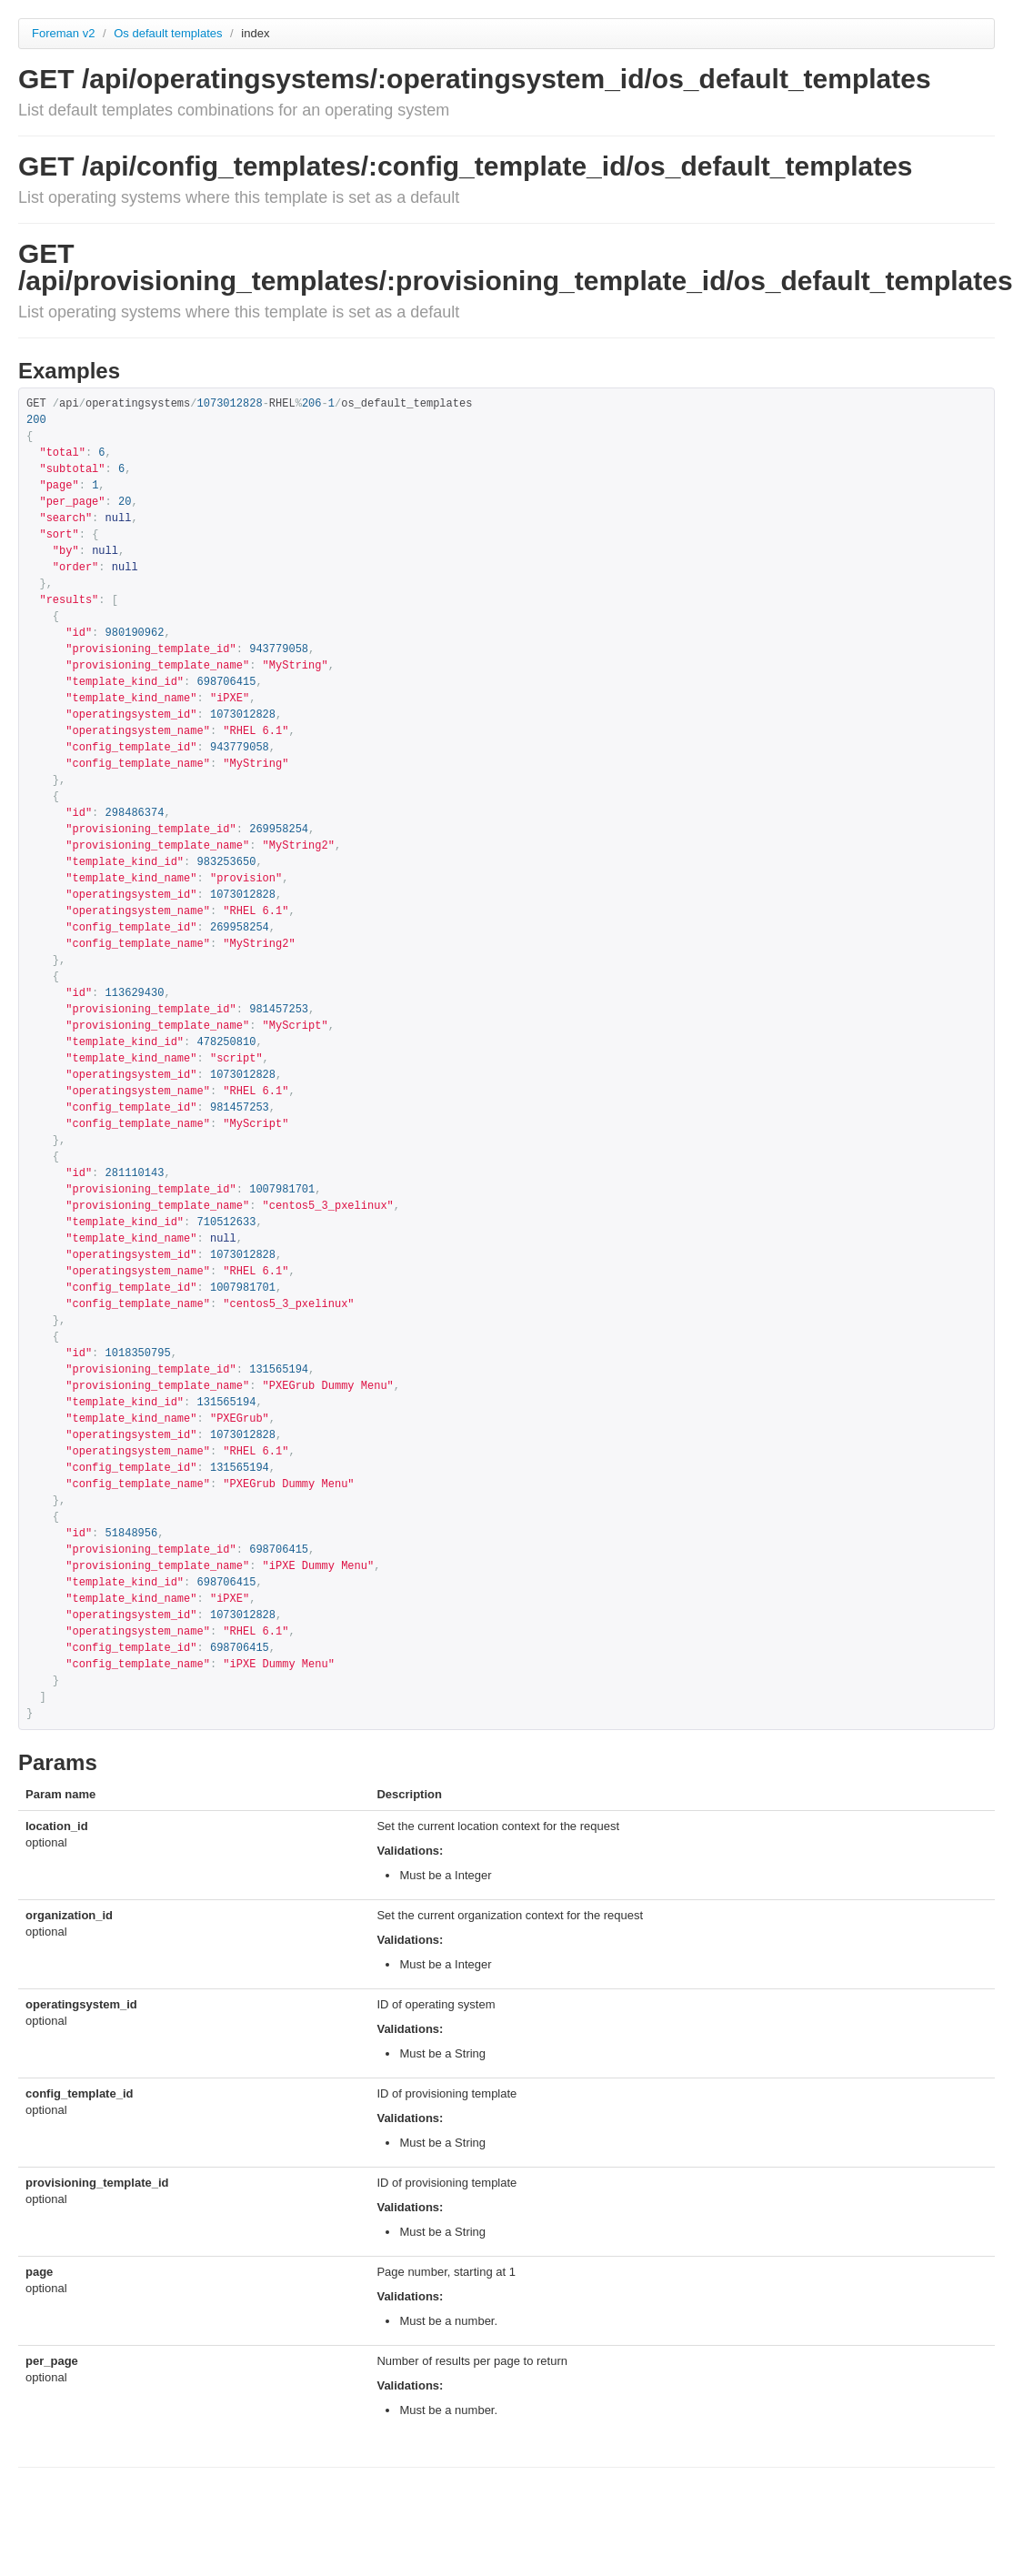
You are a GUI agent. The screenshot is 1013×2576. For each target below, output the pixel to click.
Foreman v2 (63, 33)
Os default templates (170, 33)
